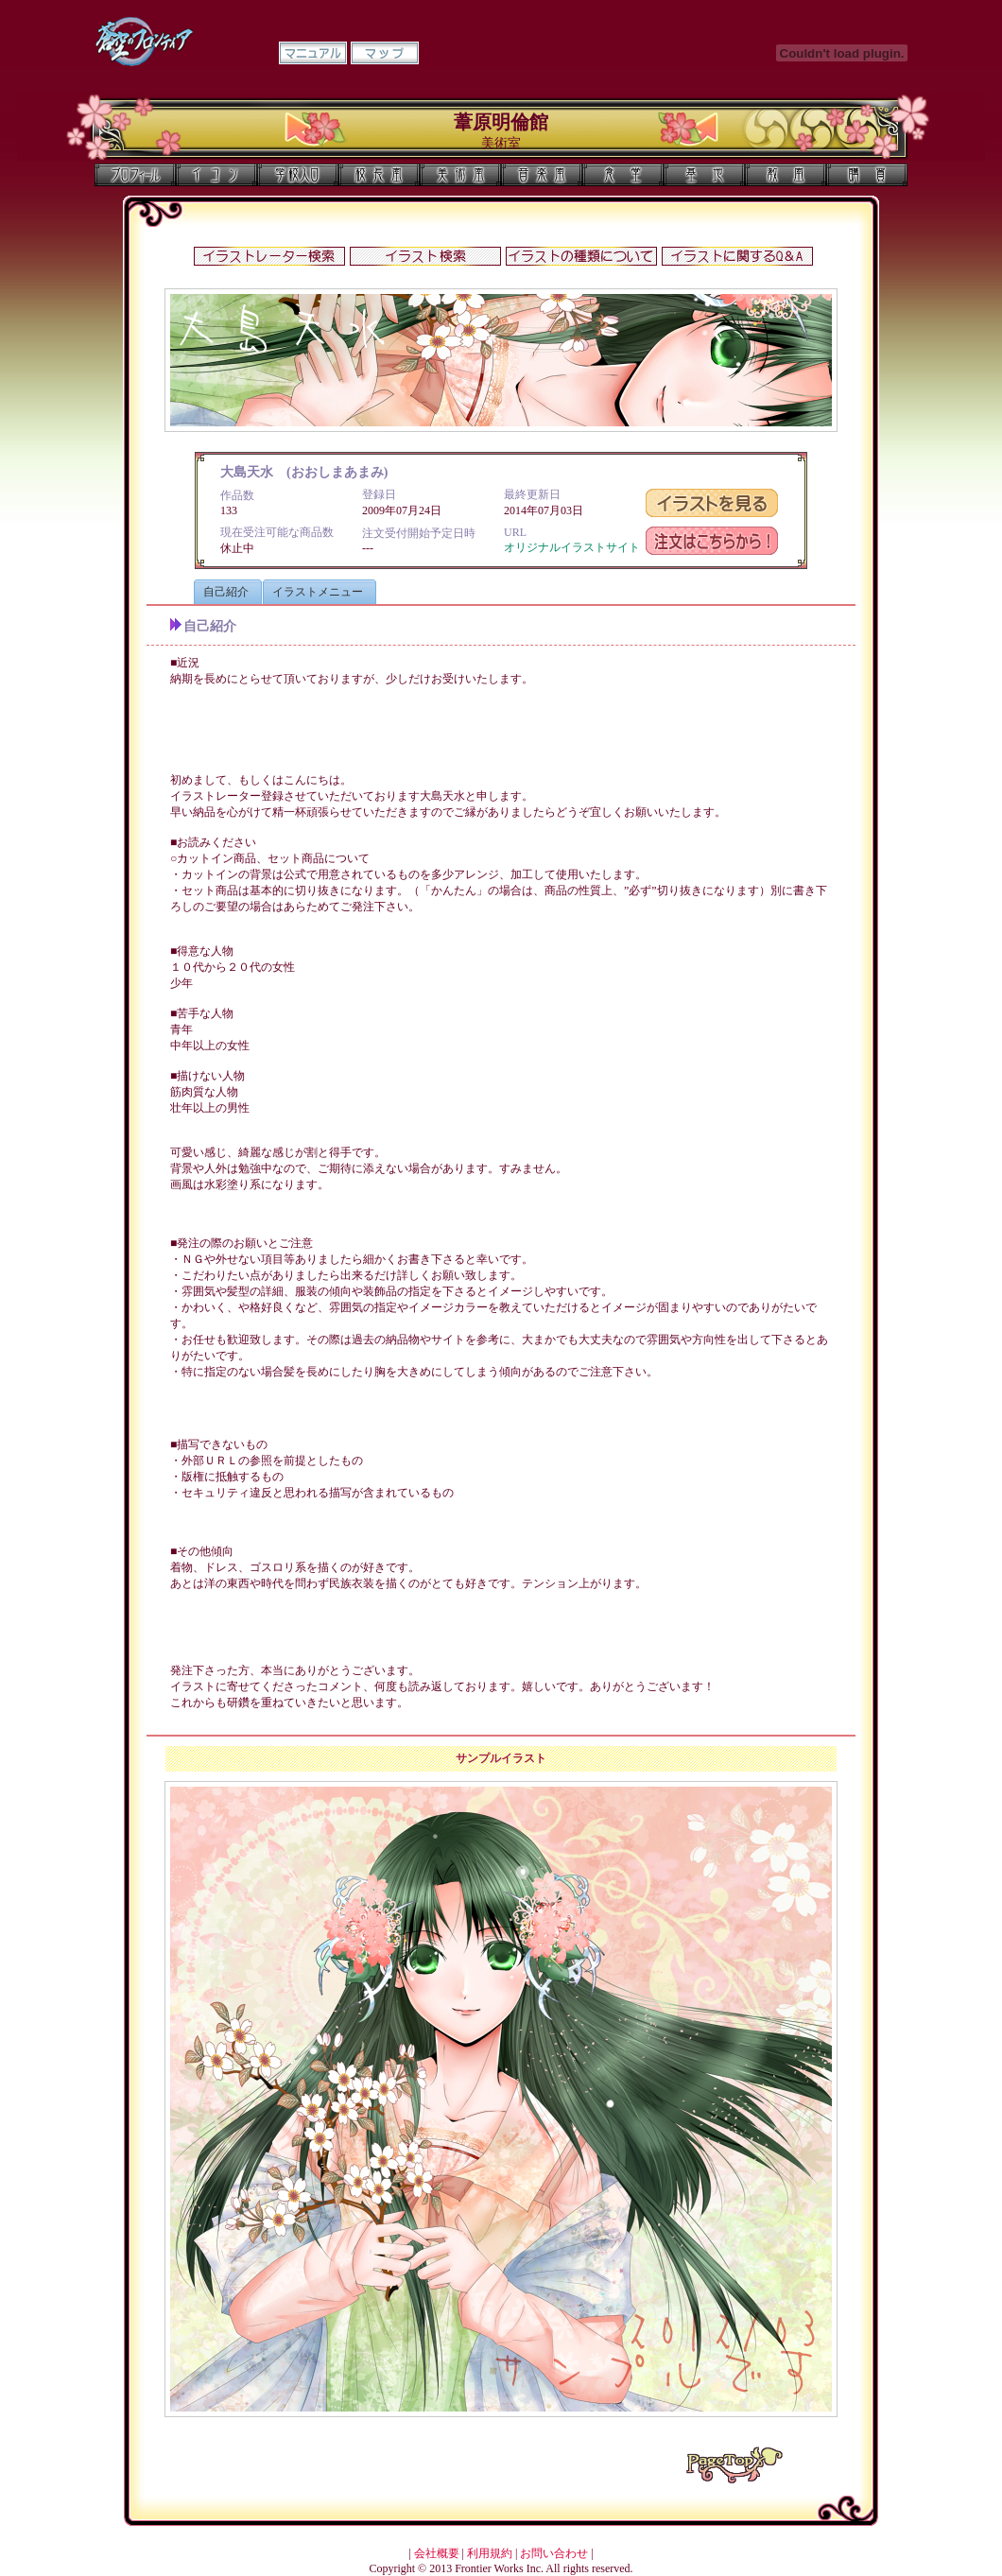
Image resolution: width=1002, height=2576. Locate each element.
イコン (216, 175)
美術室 (460, 175)
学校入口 (297, 175)
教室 (785, 175)
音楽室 (541, 175)
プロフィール (135, 175)
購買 (866, 175)
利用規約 (489, 2553)
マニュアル (313, 53)
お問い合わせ (554, 2553)
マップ (385, 53)
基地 (704, 175)
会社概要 (436, 2553)
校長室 (379, 175)
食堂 (623, 175)
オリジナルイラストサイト (572, 547)
